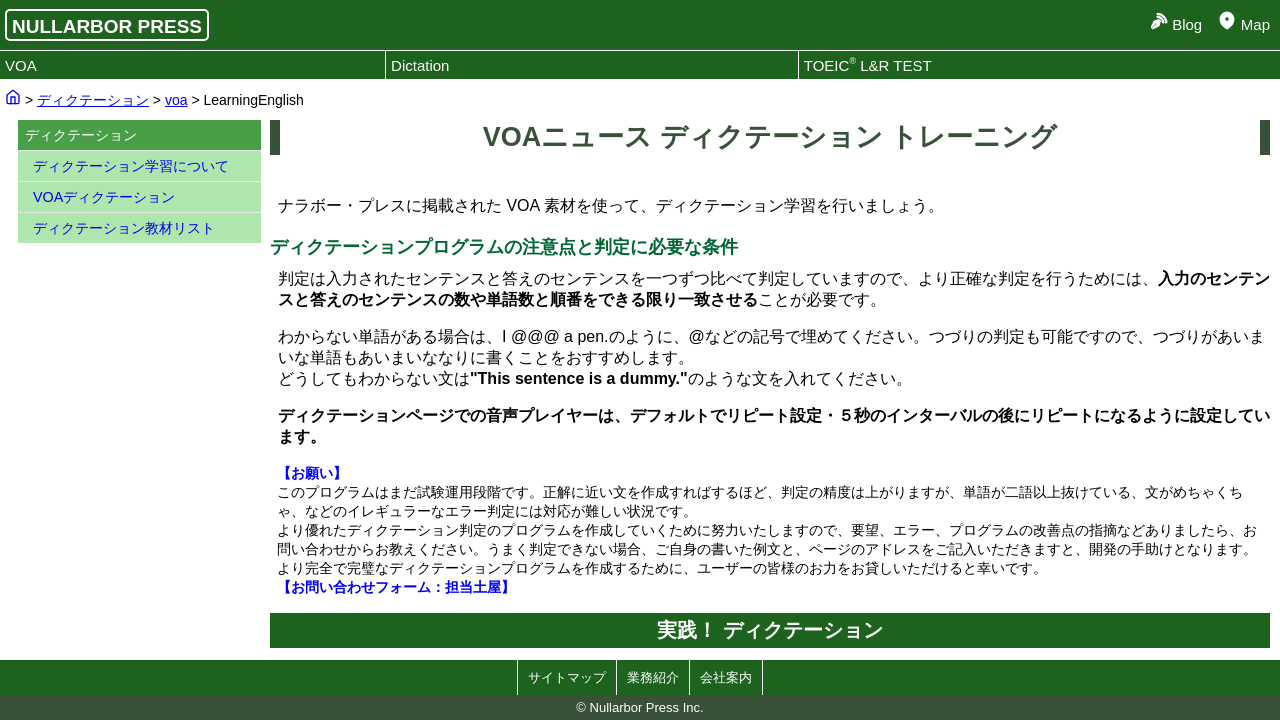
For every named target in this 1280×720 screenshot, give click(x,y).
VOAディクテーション (104, 197)
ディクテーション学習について (131, 166)
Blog (1187, 24)
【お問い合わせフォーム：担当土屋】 (396, 587)
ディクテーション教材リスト (124, 228)
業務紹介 (653, 677)
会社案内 (726, 677)
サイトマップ (567, 677)
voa (176, 100)
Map (1255, 24)
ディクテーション (93, 100)
